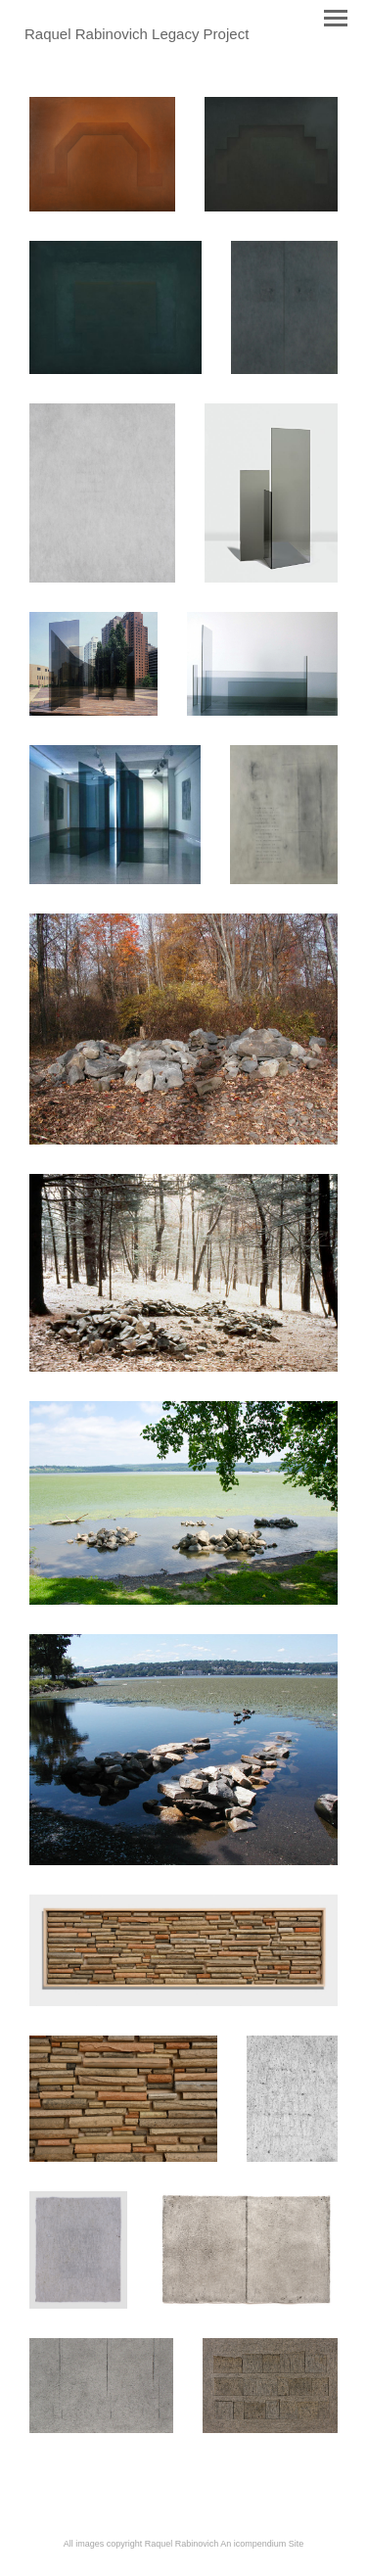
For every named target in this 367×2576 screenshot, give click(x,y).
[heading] (136, 35)
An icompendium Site (261, 2544)
